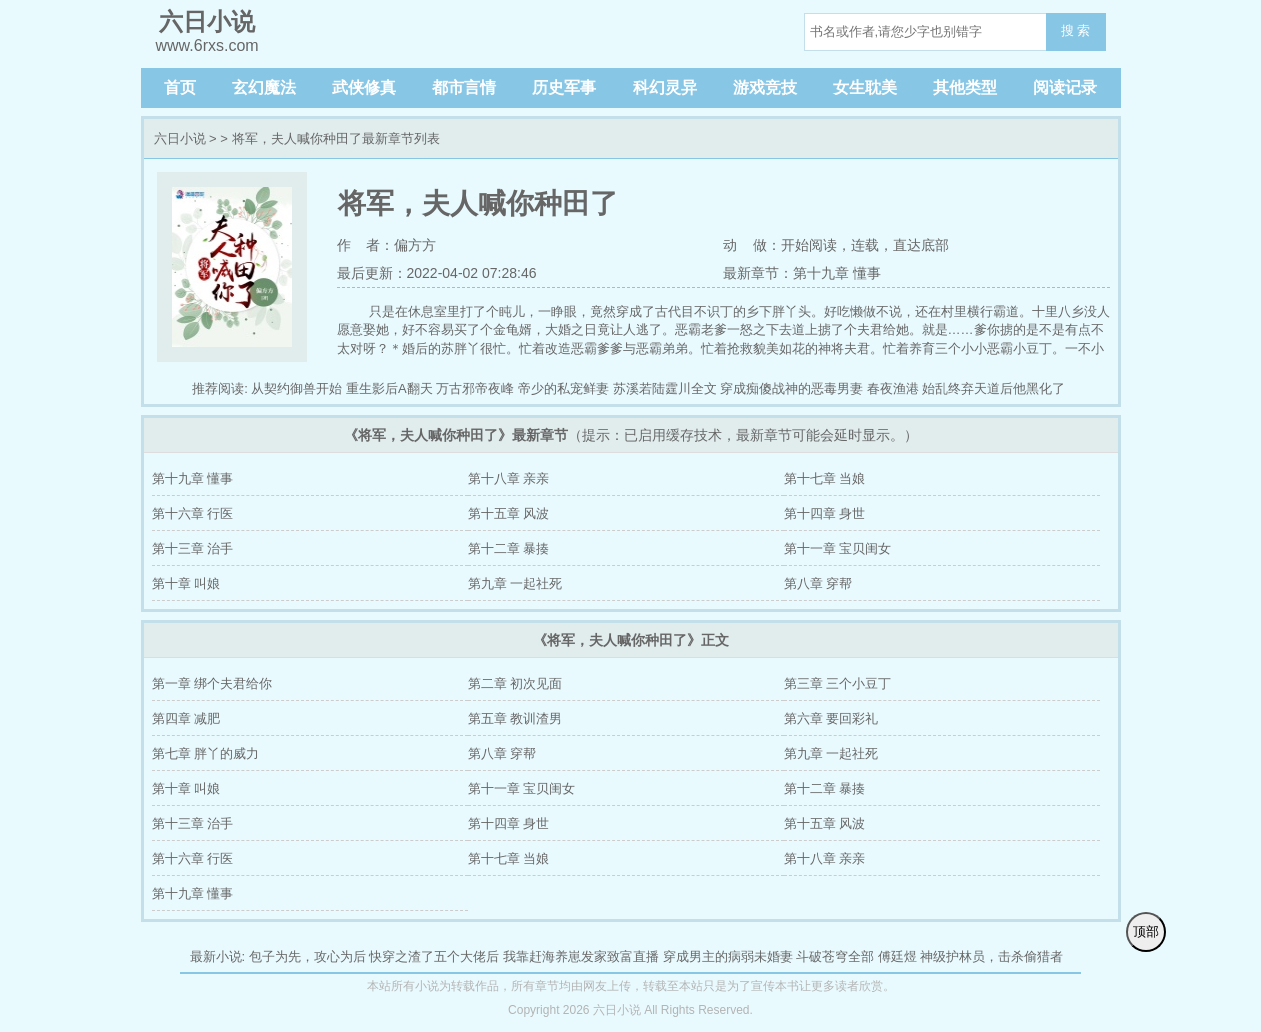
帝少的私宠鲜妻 (563, 388)
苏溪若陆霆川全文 (665, 388)
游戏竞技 (765, 87)
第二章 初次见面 (515, 683)
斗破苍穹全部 (835, 956)
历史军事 (564, 87)
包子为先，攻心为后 (307, 956)
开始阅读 (809, 245)
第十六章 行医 (193, 513)
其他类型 (965, 87)
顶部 (1146, 931)
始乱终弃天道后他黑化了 (993, 388)
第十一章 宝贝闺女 (838, 548)
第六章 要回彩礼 (831, 718)
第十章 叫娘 (186, 583)
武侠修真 (364, 87)
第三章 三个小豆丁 (838, 683)
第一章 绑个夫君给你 (212, 683)
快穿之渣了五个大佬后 (434, 956)
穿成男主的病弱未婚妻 (728, 956)
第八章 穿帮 (818, 583)
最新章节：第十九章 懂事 (802, 273)
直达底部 (921, 245)
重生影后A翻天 (389, 388)
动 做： (752, 245)
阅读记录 (1065, 87)
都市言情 (464, 87)
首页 (180, 87)
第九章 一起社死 (515, 583)
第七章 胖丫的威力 (206, 753)
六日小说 (180, 138)
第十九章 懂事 (193, 478)
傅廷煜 (897, 956)
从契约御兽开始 (296, 388)
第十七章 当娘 (825, 478)
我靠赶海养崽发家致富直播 (581, 956)
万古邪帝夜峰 (475, 388)
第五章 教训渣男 (515, 718)
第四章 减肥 (186, 718)
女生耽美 (865, 87)
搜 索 (1076, 30)
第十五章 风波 (509, 513)
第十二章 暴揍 (509, 548)
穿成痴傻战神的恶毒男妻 (791, 388)
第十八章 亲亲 (509, 478)
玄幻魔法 (264, 87)
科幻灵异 (665, 87)
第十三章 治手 (193, 548)
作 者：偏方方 (387, 245)
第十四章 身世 (825, 513)
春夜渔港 (893, 388)
